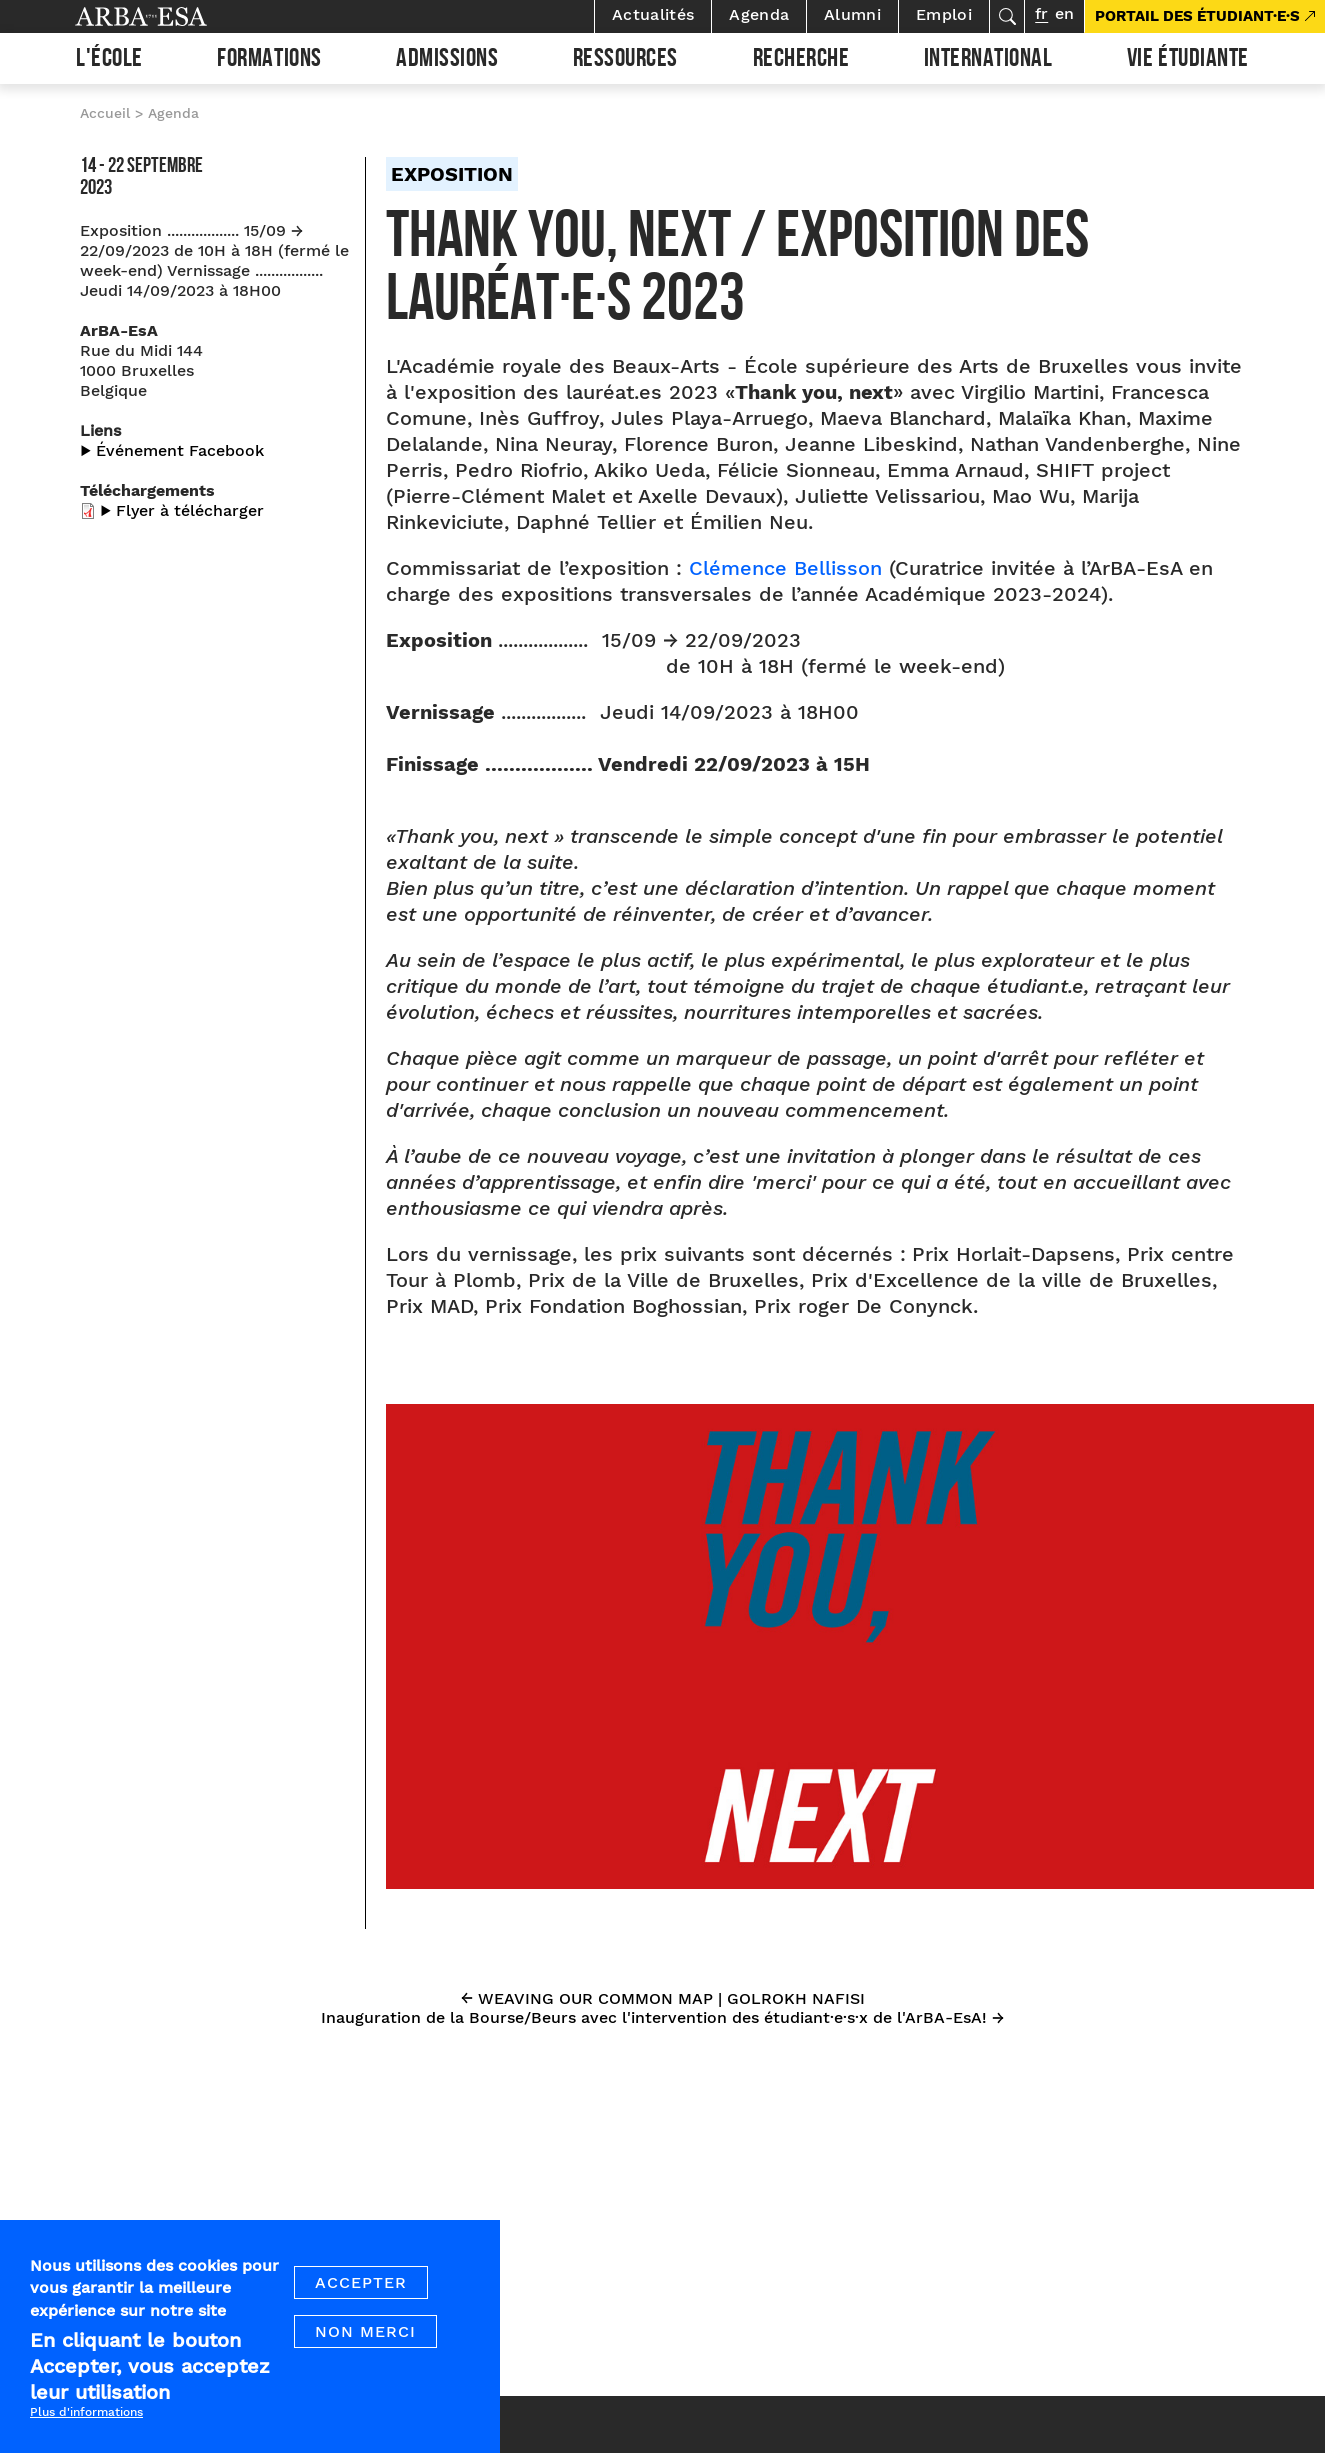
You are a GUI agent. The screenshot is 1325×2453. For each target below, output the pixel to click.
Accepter (361, 2299)
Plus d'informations (86, 2429)
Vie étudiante (1188, 61)
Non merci (365, 2348)
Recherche (801, 61)
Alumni (852, 14)
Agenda (759, 14)
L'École (109, 61)
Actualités (653, 14)
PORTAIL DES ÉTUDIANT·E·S (1197, 16)
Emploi (944, 14)
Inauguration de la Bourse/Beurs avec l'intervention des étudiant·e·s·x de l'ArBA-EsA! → (662, 2017)
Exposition (452, 174)
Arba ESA (175, 16)
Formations (269, 61)
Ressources (625, 61)
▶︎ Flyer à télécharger (182, 510)
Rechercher (1007, 16)
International (988, 61)
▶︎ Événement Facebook (172, 450)
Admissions (447, 61)
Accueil (105, 113)
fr (1041, 13)
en (1064, 13)
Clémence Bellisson (785, 568)
